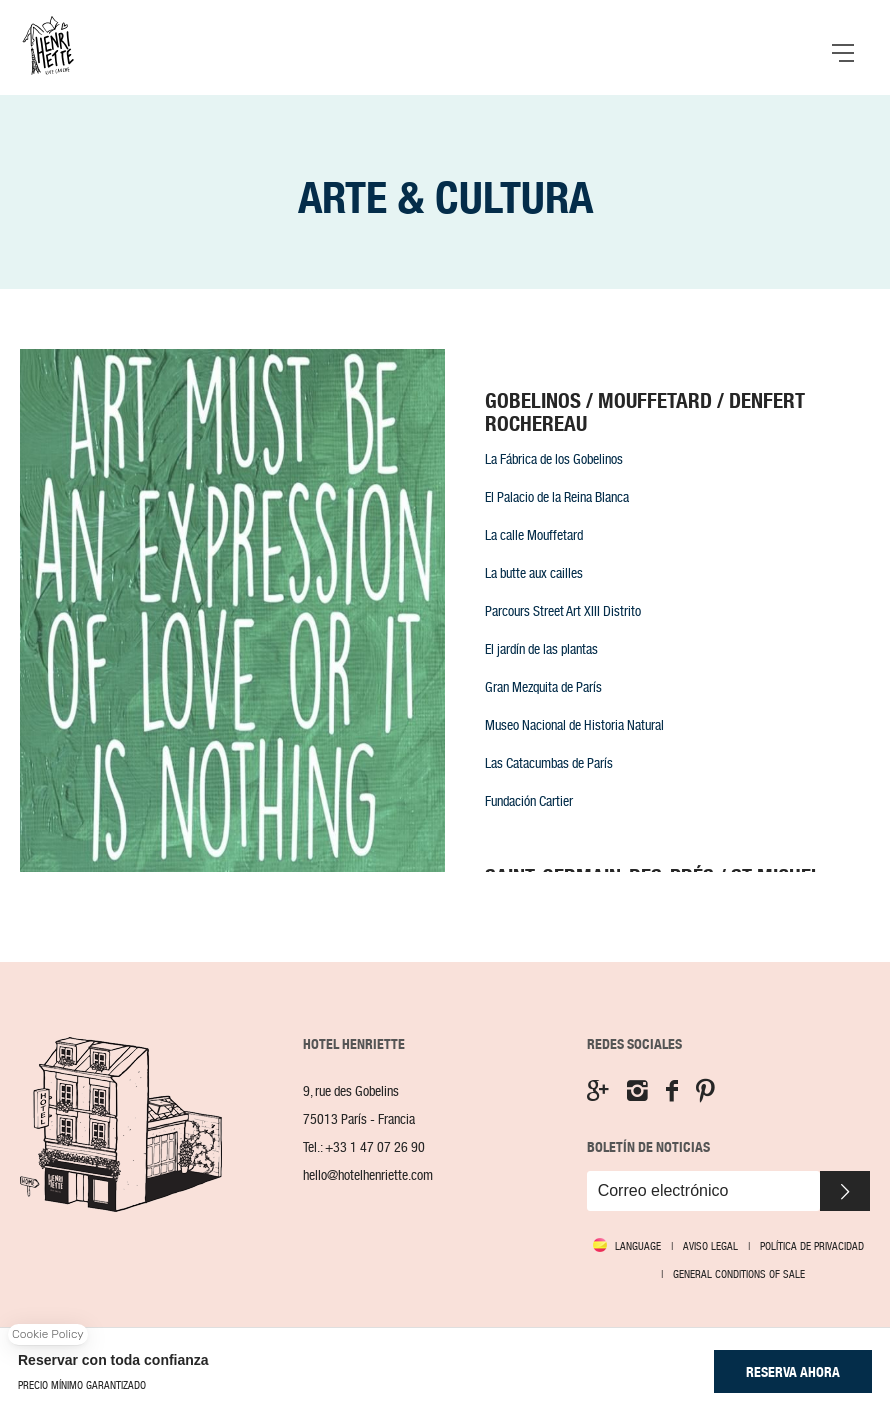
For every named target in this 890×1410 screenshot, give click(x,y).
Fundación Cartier (529, 801)
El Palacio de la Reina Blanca (557, 497)
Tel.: (364, 1147)
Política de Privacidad (812, 1246)
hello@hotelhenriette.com (368, 1175)
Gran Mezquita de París (543, 687)
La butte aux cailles (534, 573)
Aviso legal (710, 1246)
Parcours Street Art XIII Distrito (563, 611)
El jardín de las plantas (541, 649)
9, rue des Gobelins (351, 1091)
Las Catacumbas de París (549, 763)
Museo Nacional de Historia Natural (574, 725)
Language (638, 1246)
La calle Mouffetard (534, 535)
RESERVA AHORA (793, 1372)
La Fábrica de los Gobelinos (554, 459)
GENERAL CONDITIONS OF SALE (739, 1274)
